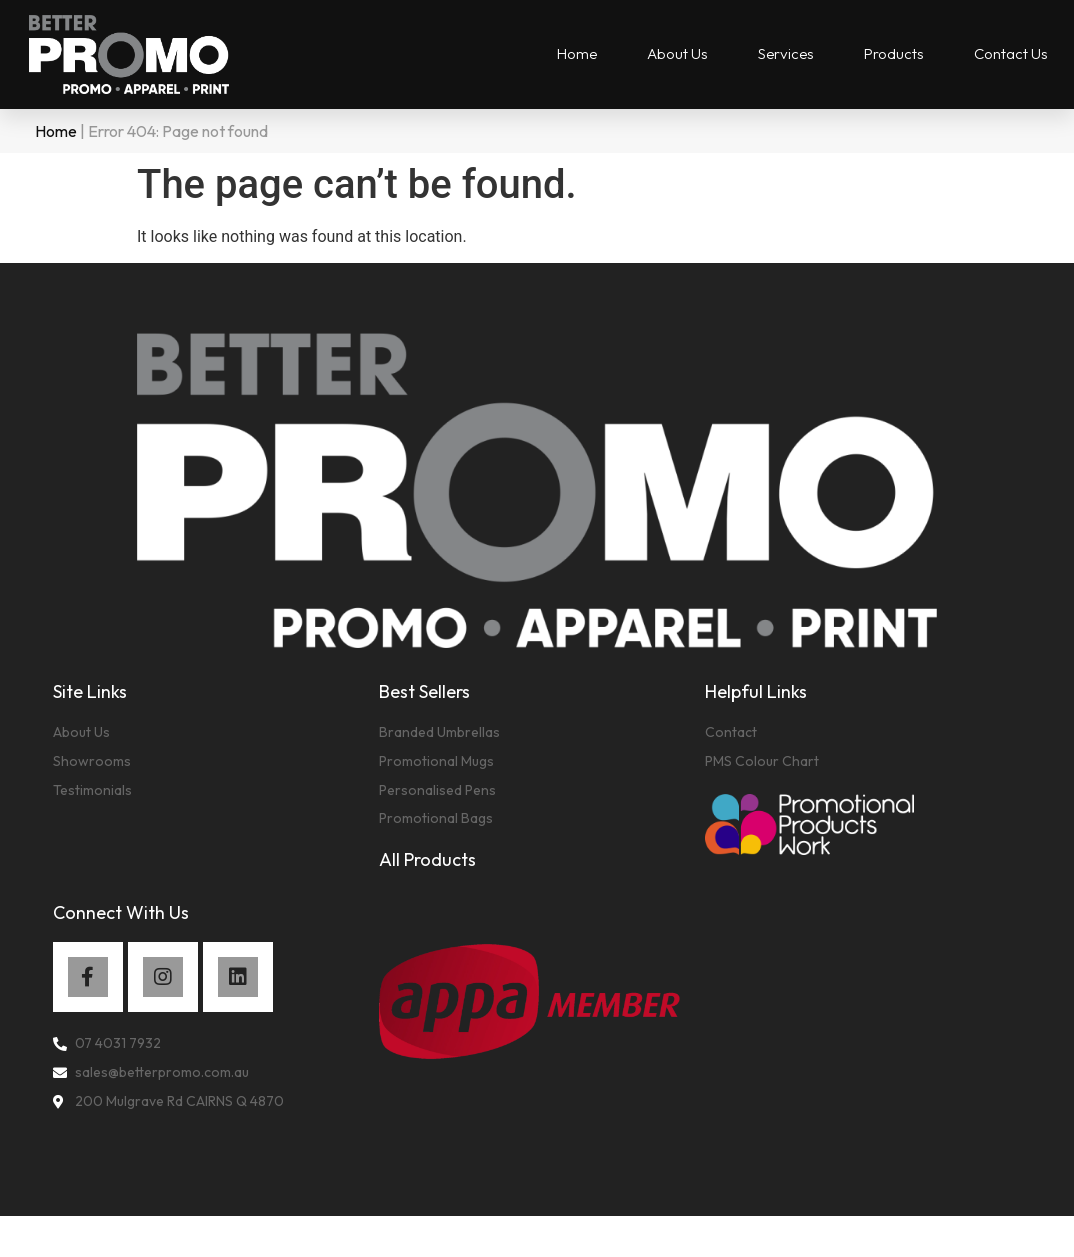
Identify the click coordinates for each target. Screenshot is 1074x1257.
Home (577, 53)
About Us (677, 53)
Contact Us (1011, 53)
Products (894, 53)
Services (786, 53)
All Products (427, 859)
